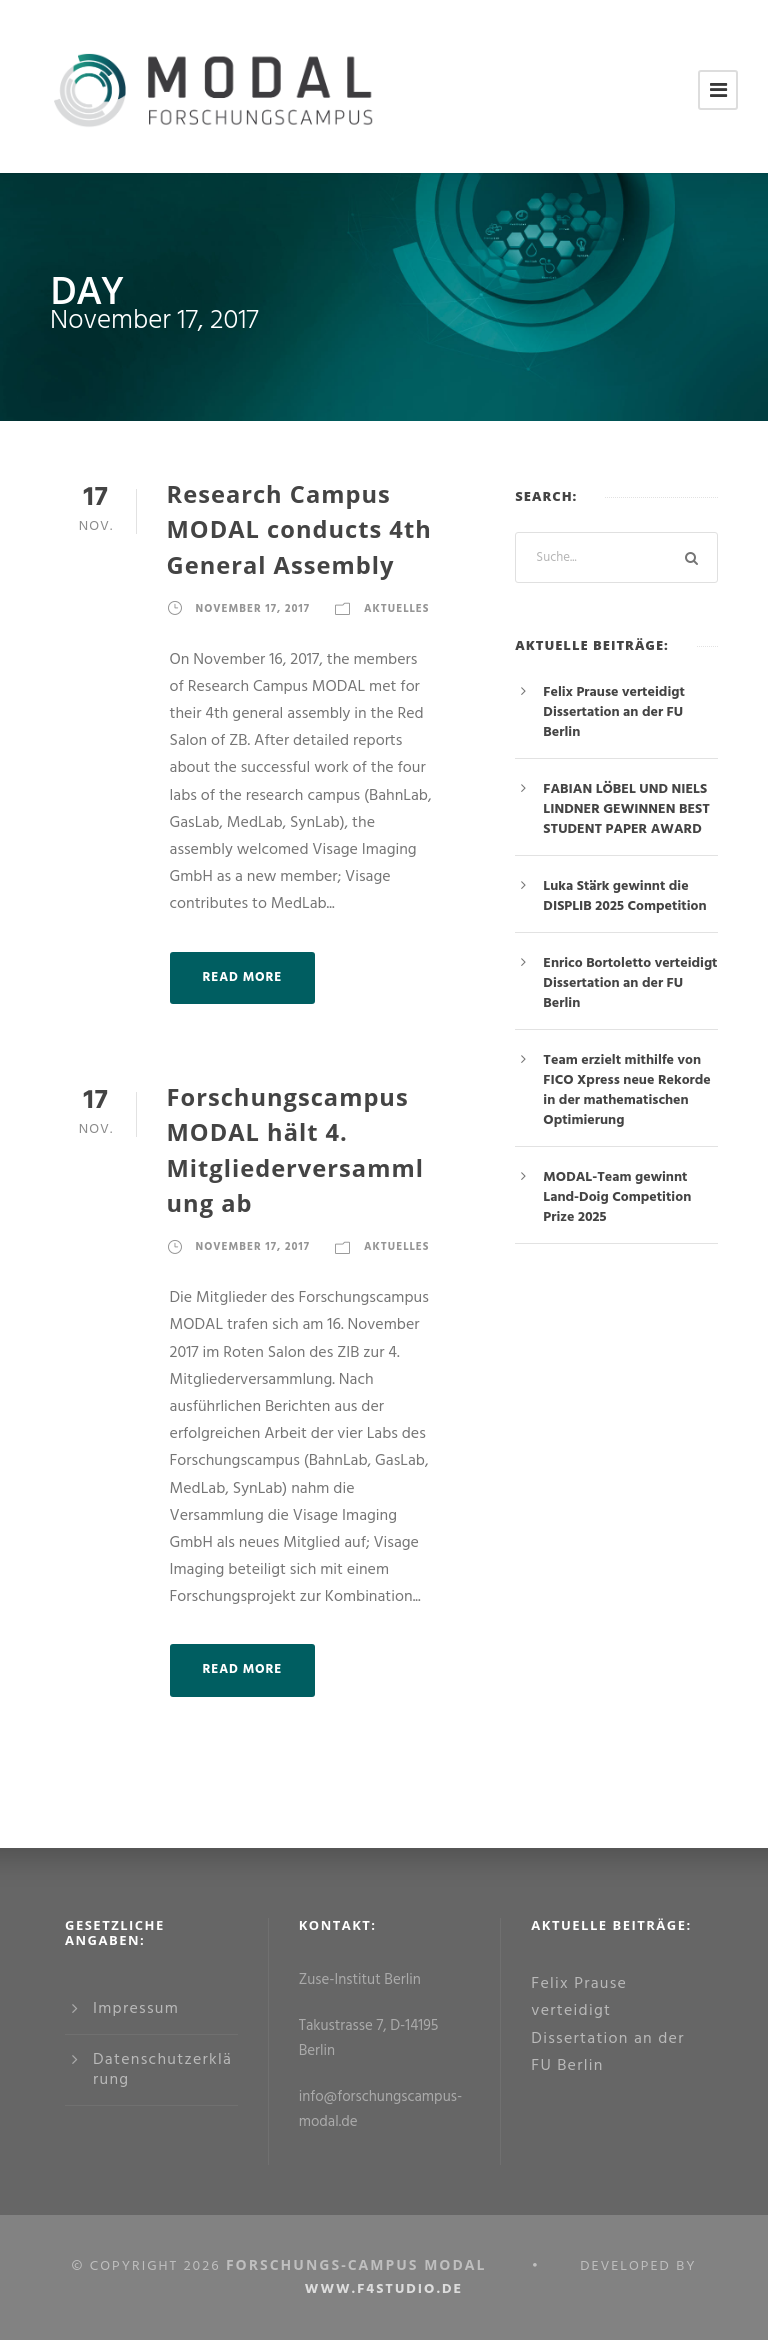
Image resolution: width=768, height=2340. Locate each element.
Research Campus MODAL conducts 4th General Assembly (299, 529)
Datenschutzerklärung (162, 2070)
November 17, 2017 (253, 609)
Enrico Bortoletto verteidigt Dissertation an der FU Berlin (630, 983)
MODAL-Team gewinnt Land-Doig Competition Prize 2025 (617, 1197)
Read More (243, 977)
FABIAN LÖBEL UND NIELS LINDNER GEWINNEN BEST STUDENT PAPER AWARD (626, 809)
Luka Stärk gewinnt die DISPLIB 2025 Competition (624, 896)
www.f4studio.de (384, 2289)
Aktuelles (397, 609)
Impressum (136, 2009)
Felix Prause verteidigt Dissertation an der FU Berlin (614, 712)
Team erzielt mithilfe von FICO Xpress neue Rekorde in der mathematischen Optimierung (626, 1090)
